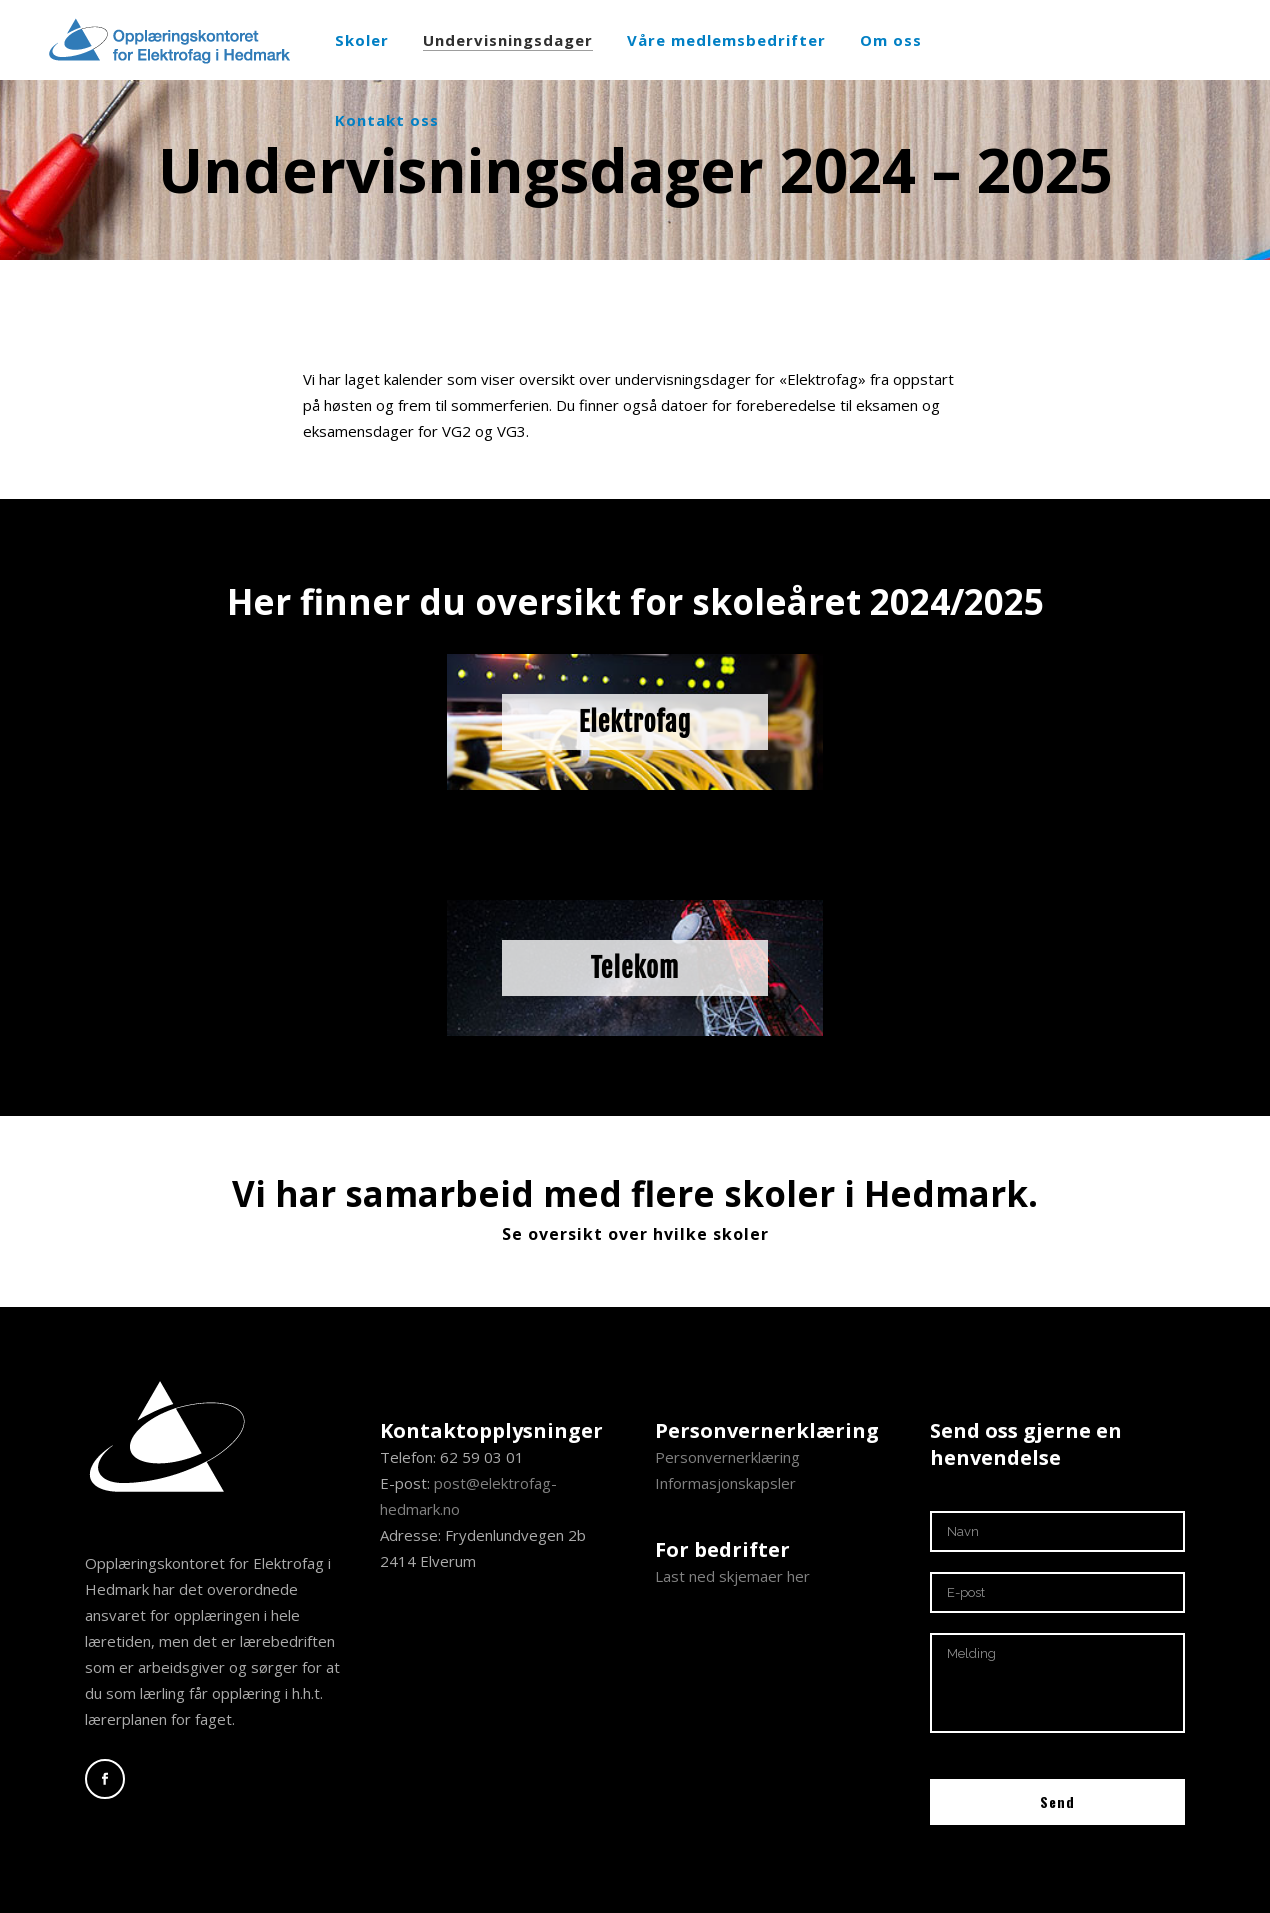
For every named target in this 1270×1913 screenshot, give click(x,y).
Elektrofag (635, 722)
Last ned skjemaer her (732, 1576)
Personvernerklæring (727, 1457)
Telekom (635, 968)
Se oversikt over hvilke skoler (635, 1234)
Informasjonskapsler (725, 1483)
